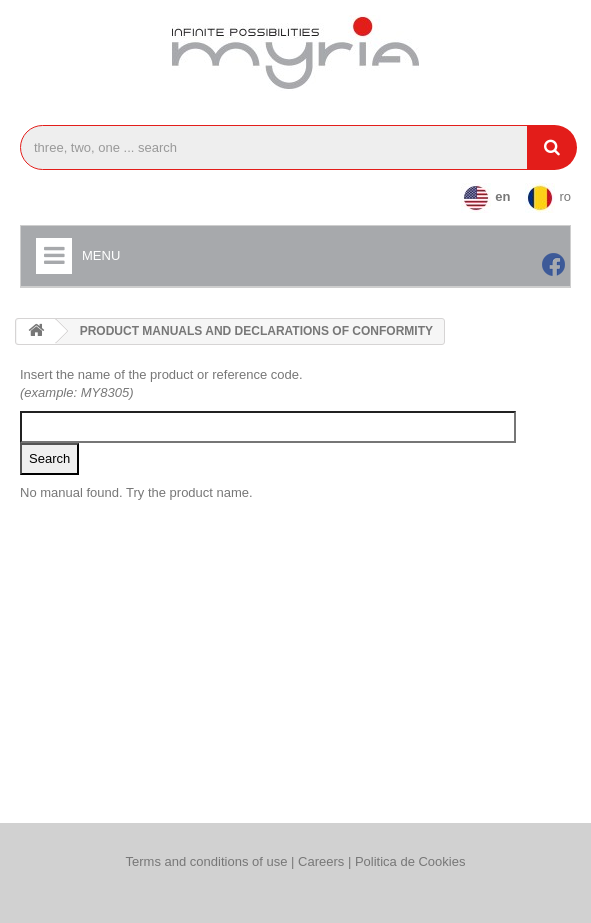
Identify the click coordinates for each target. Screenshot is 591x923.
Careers (323, 861)
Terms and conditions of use (207, 861)
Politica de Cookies (410, 861)
